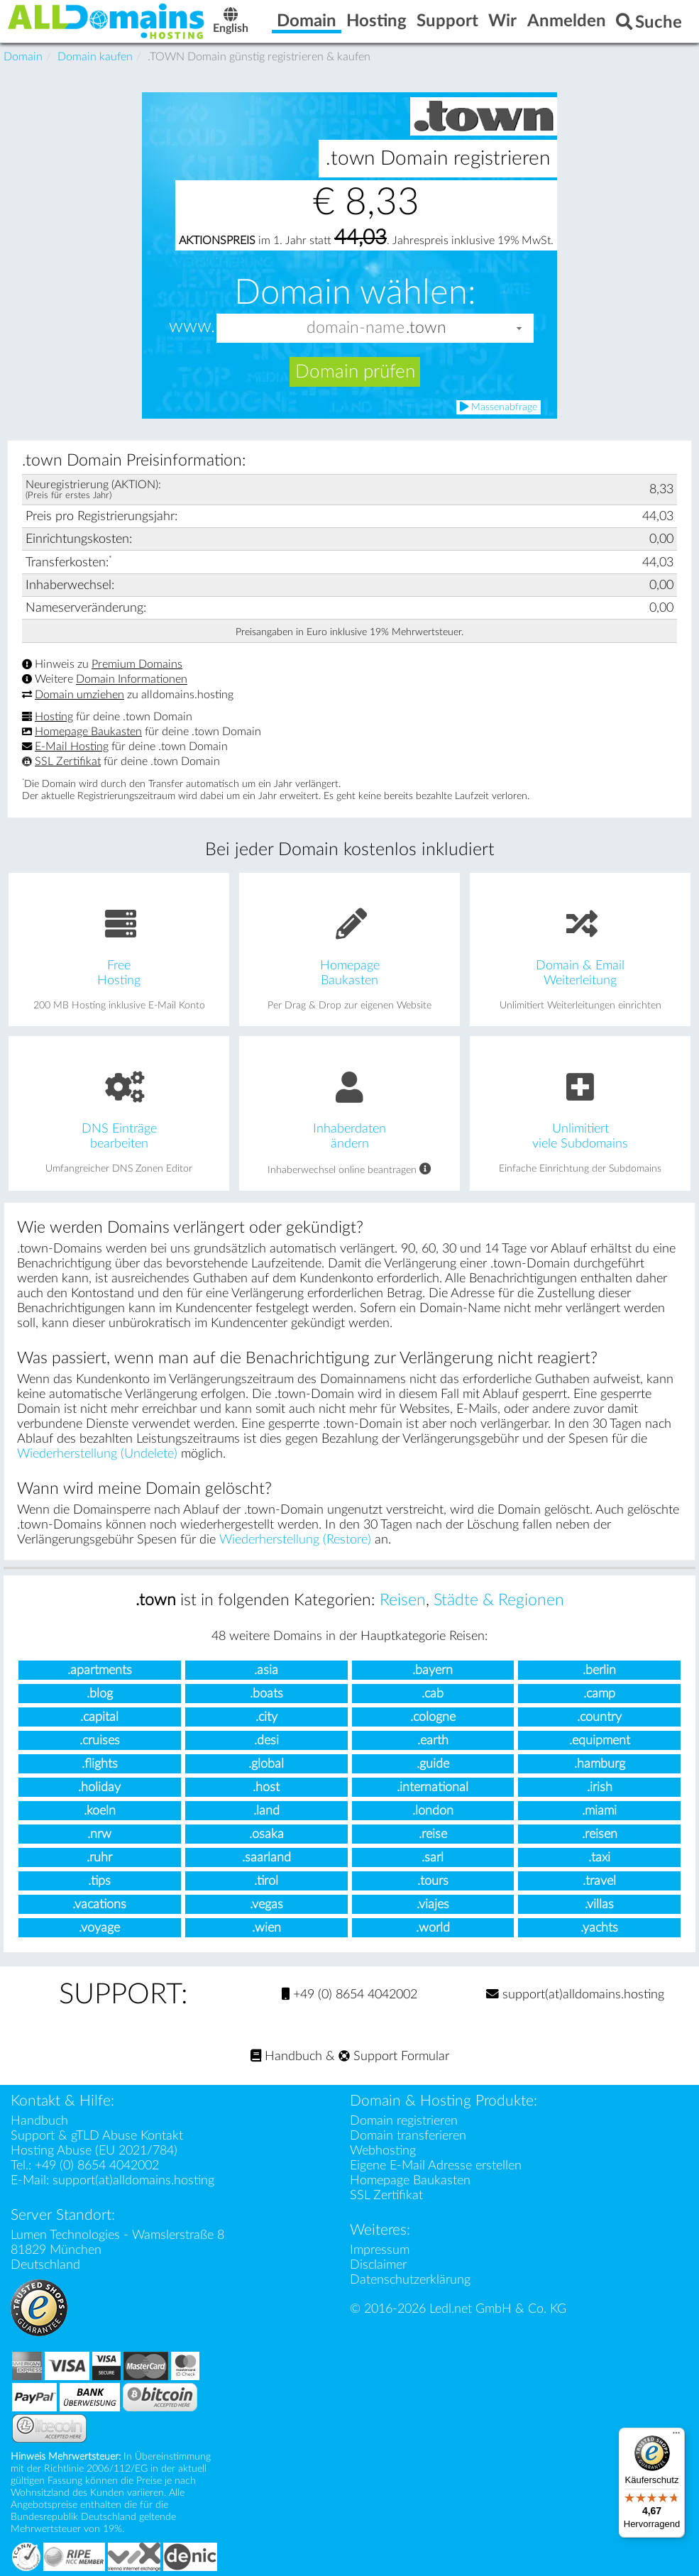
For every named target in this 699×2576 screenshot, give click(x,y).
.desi (266, 1740)
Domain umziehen (79, 694)
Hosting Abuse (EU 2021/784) (94, 2151)
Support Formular (394, 2056)
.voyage (99, 1928)
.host (266, 1787)
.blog (100, 1694)
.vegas (266, 1904)
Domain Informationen (131, 680)
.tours (432, 1881)
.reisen (599, 1834)
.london (432, 1811)
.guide (433, 1764)
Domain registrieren (404, 2121)
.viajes (433, 1904)
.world (433, 1928)
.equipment (599, 1740)
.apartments (99, 1670)
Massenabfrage (498, 407)
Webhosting (383, 2151)
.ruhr (99, 1857)
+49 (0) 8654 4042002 (349, 1994)
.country (599, 1717)
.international (432, 1787)
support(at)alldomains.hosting (575, 1994)
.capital (99, 1717)
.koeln (100, 1811)
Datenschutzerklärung (410, 2280)
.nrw (99, 1834)
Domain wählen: (355, 292)
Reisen (403, 1600)
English (230, 22)
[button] (519, 328)
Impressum (379, 2250)
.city (266, 1717)
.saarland (266, 1857)
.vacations (99, 1904)
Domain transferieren (408, 2136)
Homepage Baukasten (88, 731)
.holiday (99, 1787)
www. (192, 327)
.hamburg (599, 1764)
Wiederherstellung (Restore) (295, 1540)
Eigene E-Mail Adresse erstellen (436, 2165)
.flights (100, 1764)
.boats (266, 1694)
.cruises (99, 1740)
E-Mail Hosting (72, 746)
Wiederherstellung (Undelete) (97, 1454)
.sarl (433, 1857)
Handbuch (286, 2056)
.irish (599, 1787)
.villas (599, 1904)
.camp (599, 1694)
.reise (433, 1834)
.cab (433, 1694)
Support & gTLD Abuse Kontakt (97, 2136)
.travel (599, 1881)
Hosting (54, 716)
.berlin (599, 1670)
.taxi (599, 1857)
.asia (266, 1670)
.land (266, 1811)
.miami (599, 1811)
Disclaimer (378, 2265)
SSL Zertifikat (68, 761)
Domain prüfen (355, 372)
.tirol (266, 1881)
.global (266, 1764)
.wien (266, 1928)
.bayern (432, 1670)
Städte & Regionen (499, 1600)
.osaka (266, 1834)
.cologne (433, 1717)
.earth (432, 1740)
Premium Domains (137, 664)
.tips (99, 1881)
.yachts (599, 1928)
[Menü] (676, 2436)
